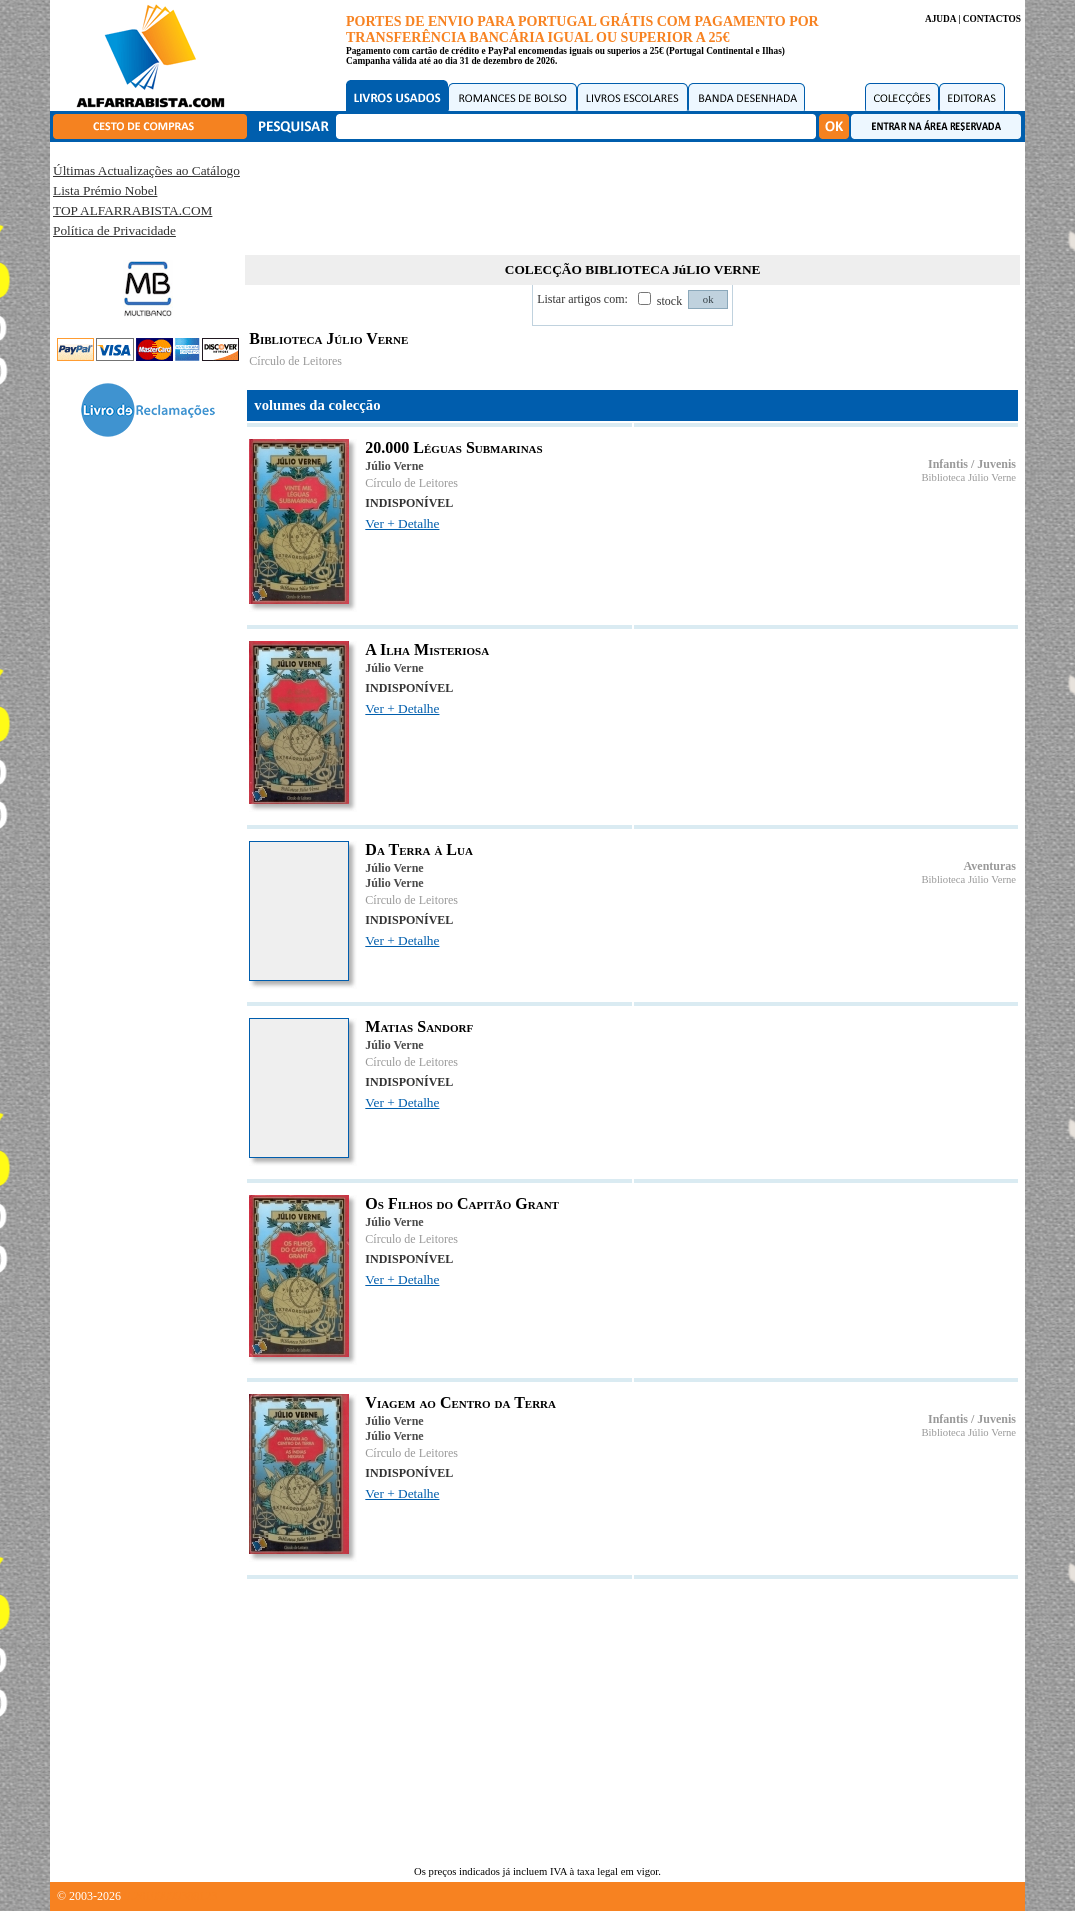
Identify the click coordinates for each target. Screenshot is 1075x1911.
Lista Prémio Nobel (105, 190)
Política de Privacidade (114, 230)
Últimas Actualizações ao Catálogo (146, 170)
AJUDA (940, 19)
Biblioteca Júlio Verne (968, 477)
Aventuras (990, 866)
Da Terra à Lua (419, 849)
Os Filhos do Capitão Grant (462, 1203)
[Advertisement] (633, 195)
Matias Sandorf (419, 1026)
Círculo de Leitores (295, 361)
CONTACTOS (992, 19)
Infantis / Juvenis (972, 464)
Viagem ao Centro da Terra (460, 1402)
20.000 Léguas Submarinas (453, 447)
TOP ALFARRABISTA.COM (132, 210)
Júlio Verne (394, 466)
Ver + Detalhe (402, 523)
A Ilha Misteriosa (427, 649)
